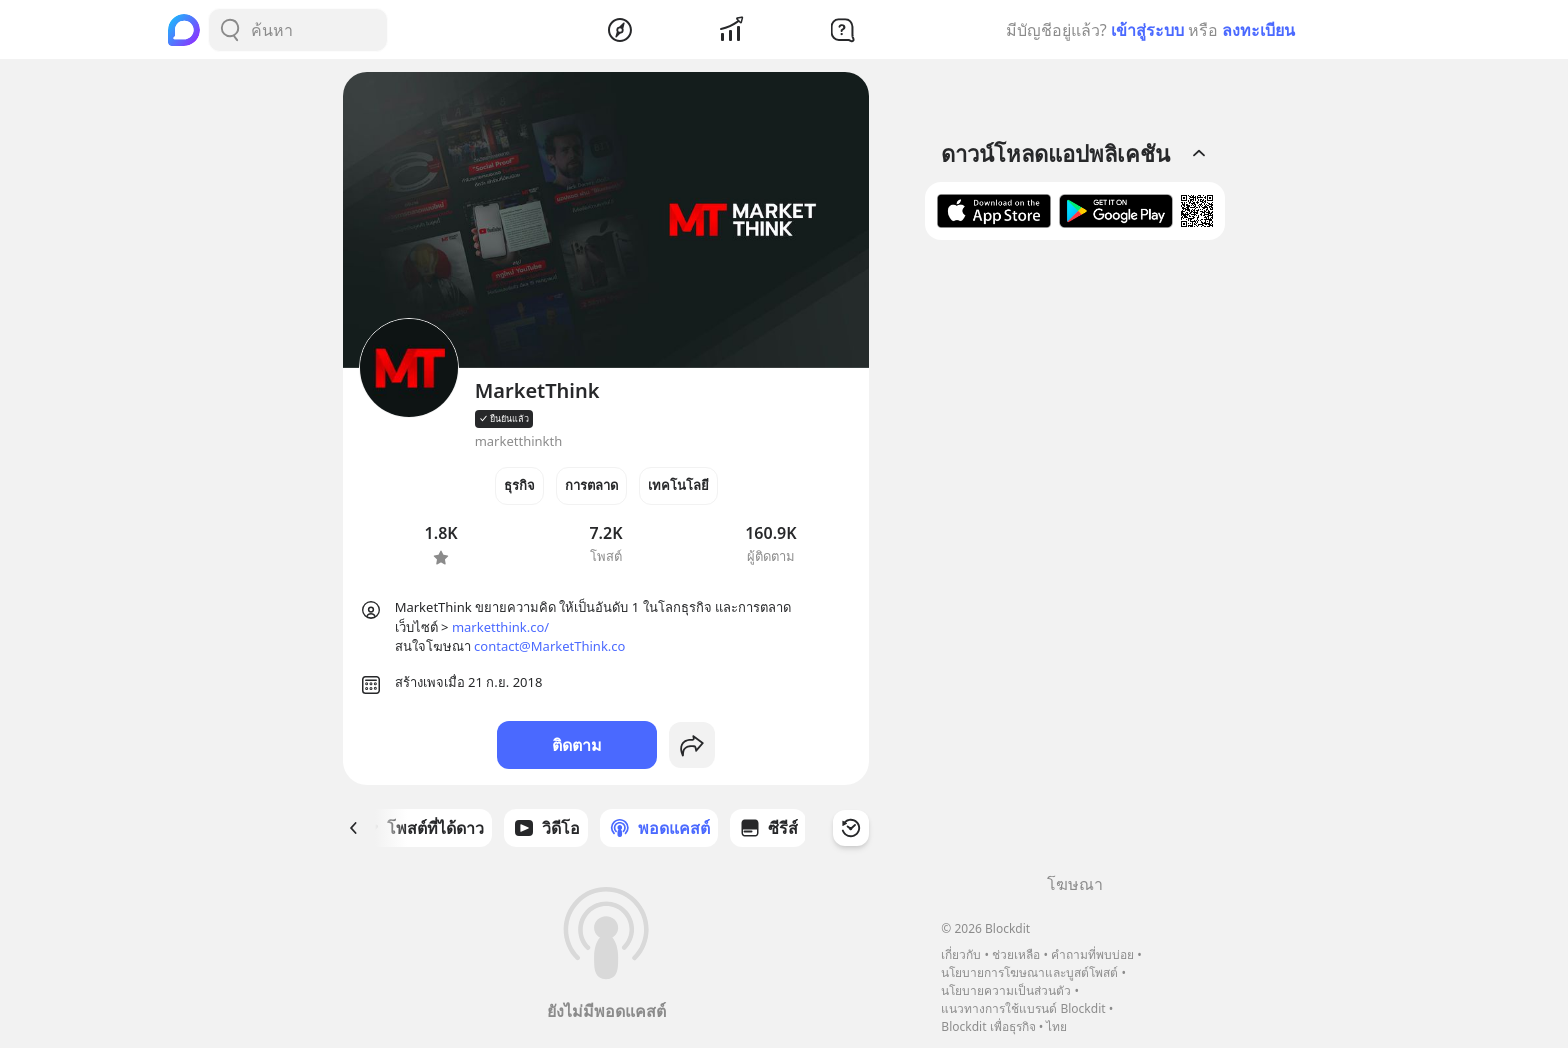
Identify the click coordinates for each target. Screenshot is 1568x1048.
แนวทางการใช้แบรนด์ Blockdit (1023, 1008)
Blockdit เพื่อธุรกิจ (988, 1026)
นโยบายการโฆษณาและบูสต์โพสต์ (1029, 972)
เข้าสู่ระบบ (1147, 30)
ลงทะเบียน (1258, 30)
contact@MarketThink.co (549, 646)
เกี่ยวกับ (961, 954)
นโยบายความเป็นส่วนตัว (1006, 990)
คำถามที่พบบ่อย (1092, 954)
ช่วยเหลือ (1016, 954)
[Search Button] (230, 30)
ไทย (1056, 1026)
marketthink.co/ (500, 627)
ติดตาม (577, 745)
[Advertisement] (1075, 564)
